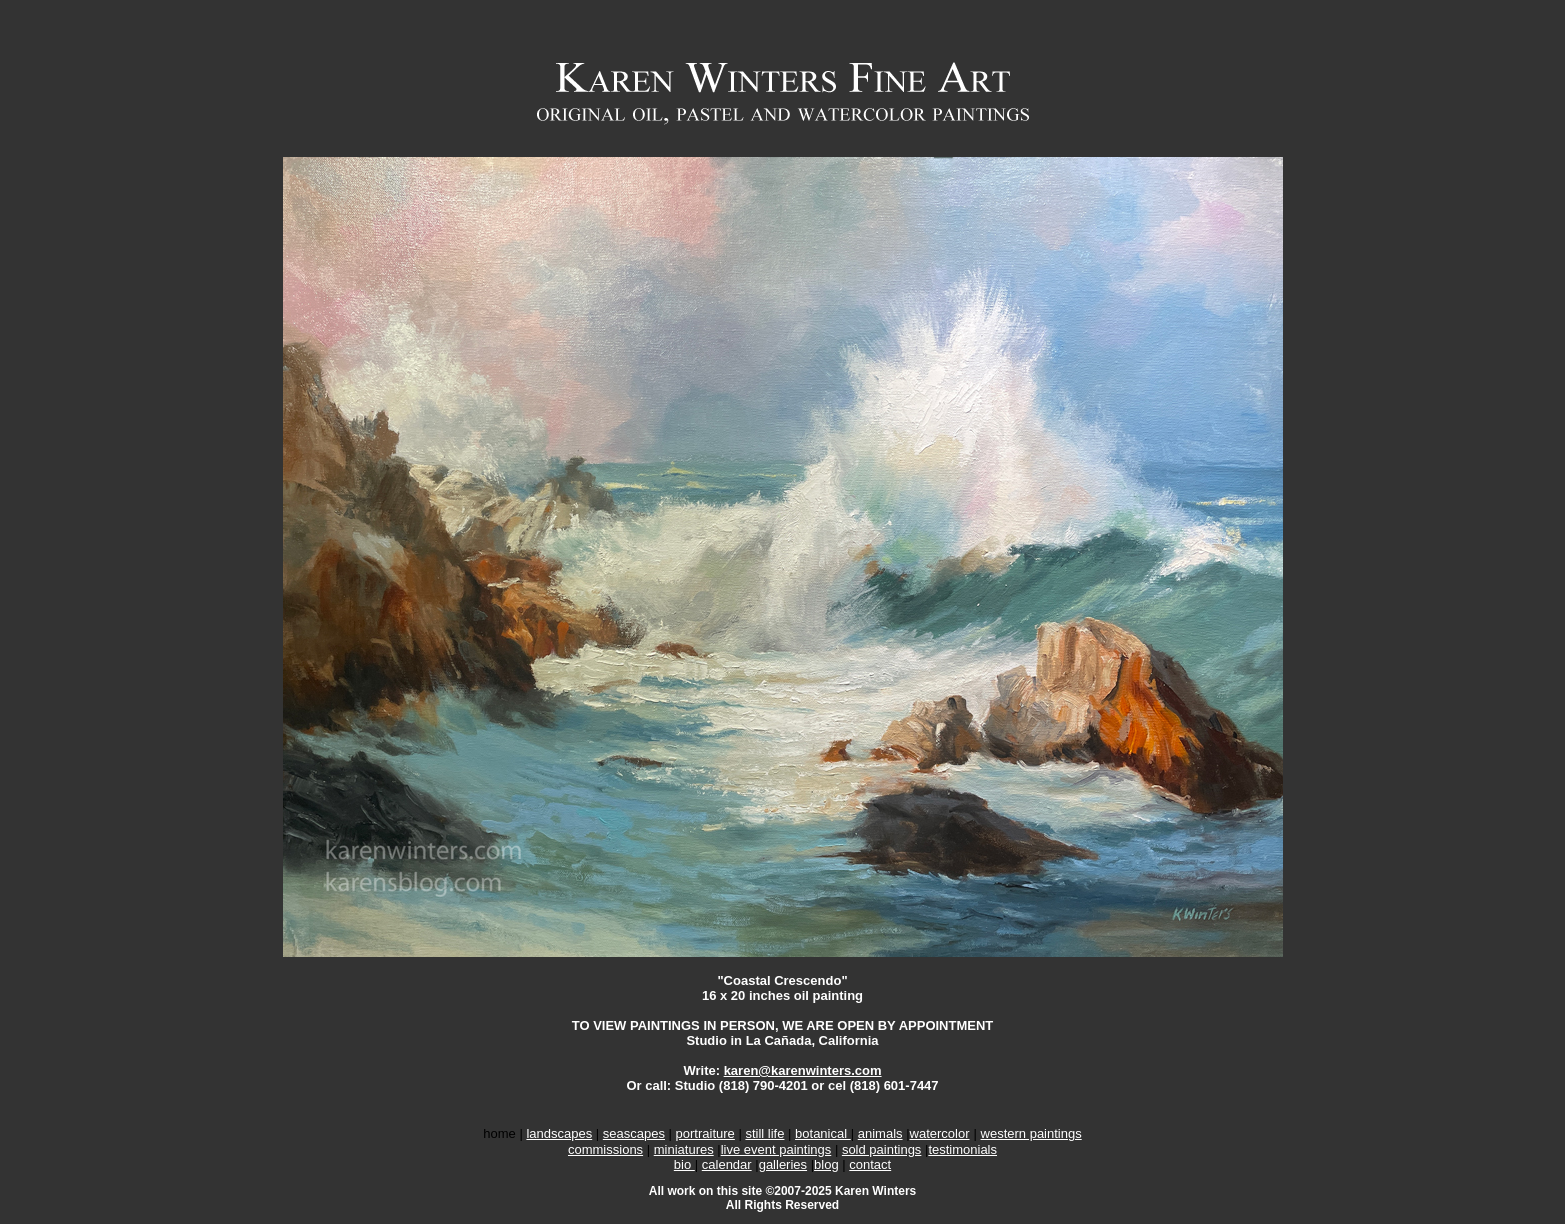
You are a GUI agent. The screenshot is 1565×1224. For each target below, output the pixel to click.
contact (870, 1164)
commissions (605, 1149)
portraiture (705, 1133)
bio (684, 1164)
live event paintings (776, 1149)
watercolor (940, 1133)
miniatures (684, 1149)
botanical (823, 1133)
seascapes (634, 1133)
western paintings (1031, 1133)
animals (880, 1133)
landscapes (559, 1133)
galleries (783, 1164)
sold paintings (882, 1149)
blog (826, 1164)
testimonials (962, 1149)
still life (764, 1133)
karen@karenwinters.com (803, 1070)
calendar (727, 1164)
